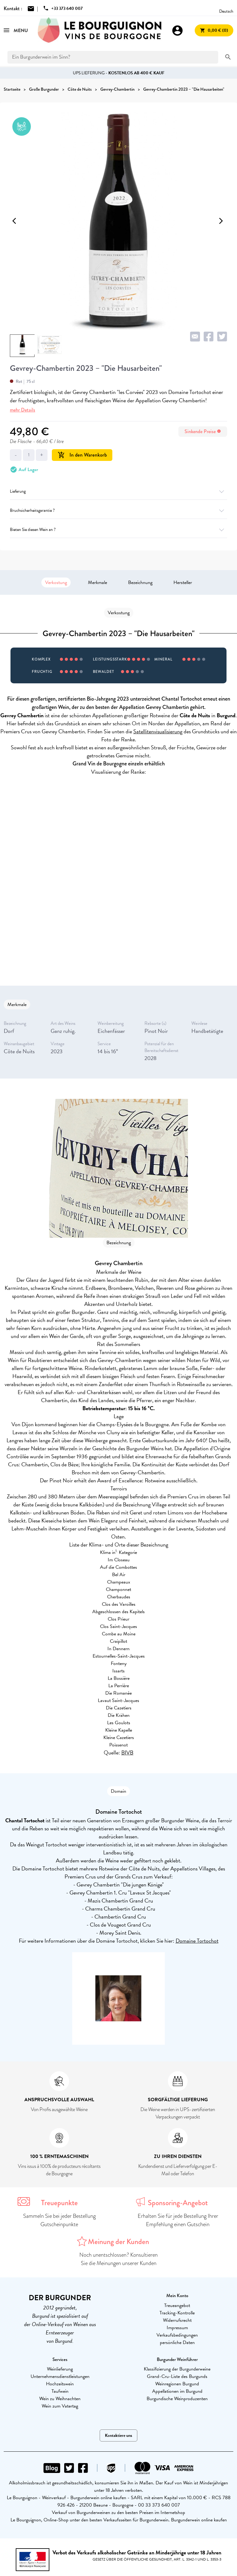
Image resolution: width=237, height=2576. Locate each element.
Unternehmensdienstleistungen (60, 2376)
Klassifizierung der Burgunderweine (177, 2369)
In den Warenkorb (82, 455)
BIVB (127, 1752)
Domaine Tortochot (197, 1940)
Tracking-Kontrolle (177, 2313)
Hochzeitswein (60, 2384)
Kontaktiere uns (118, 2435)
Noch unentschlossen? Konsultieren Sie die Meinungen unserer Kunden (118, 2259)
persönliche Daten (177, 2342)
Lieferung (118, 491)
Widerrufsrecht (177, 2320)
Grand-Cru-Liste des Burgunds (177, 2376)
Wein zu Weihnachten (60, 2398)
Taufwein (60, 2391)
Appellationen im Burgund (177, 2391)
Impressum (177, 2327)
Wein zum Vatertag (60, 2406)
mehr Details (22, 409)
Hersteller (182, 582)
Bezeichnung (140, 582)
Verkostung (56, 582)
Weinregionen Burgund (177, 2384)
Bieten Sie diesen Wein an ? (118, 529)
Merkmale (97, 582)
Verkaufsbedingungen (177, 2335)
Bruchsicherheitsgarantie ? (118, 510)
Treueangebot (177, 2305)
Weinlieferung (60, 2369)
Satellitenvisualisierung (157, 731)
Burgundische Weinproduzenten (177, 2398)
